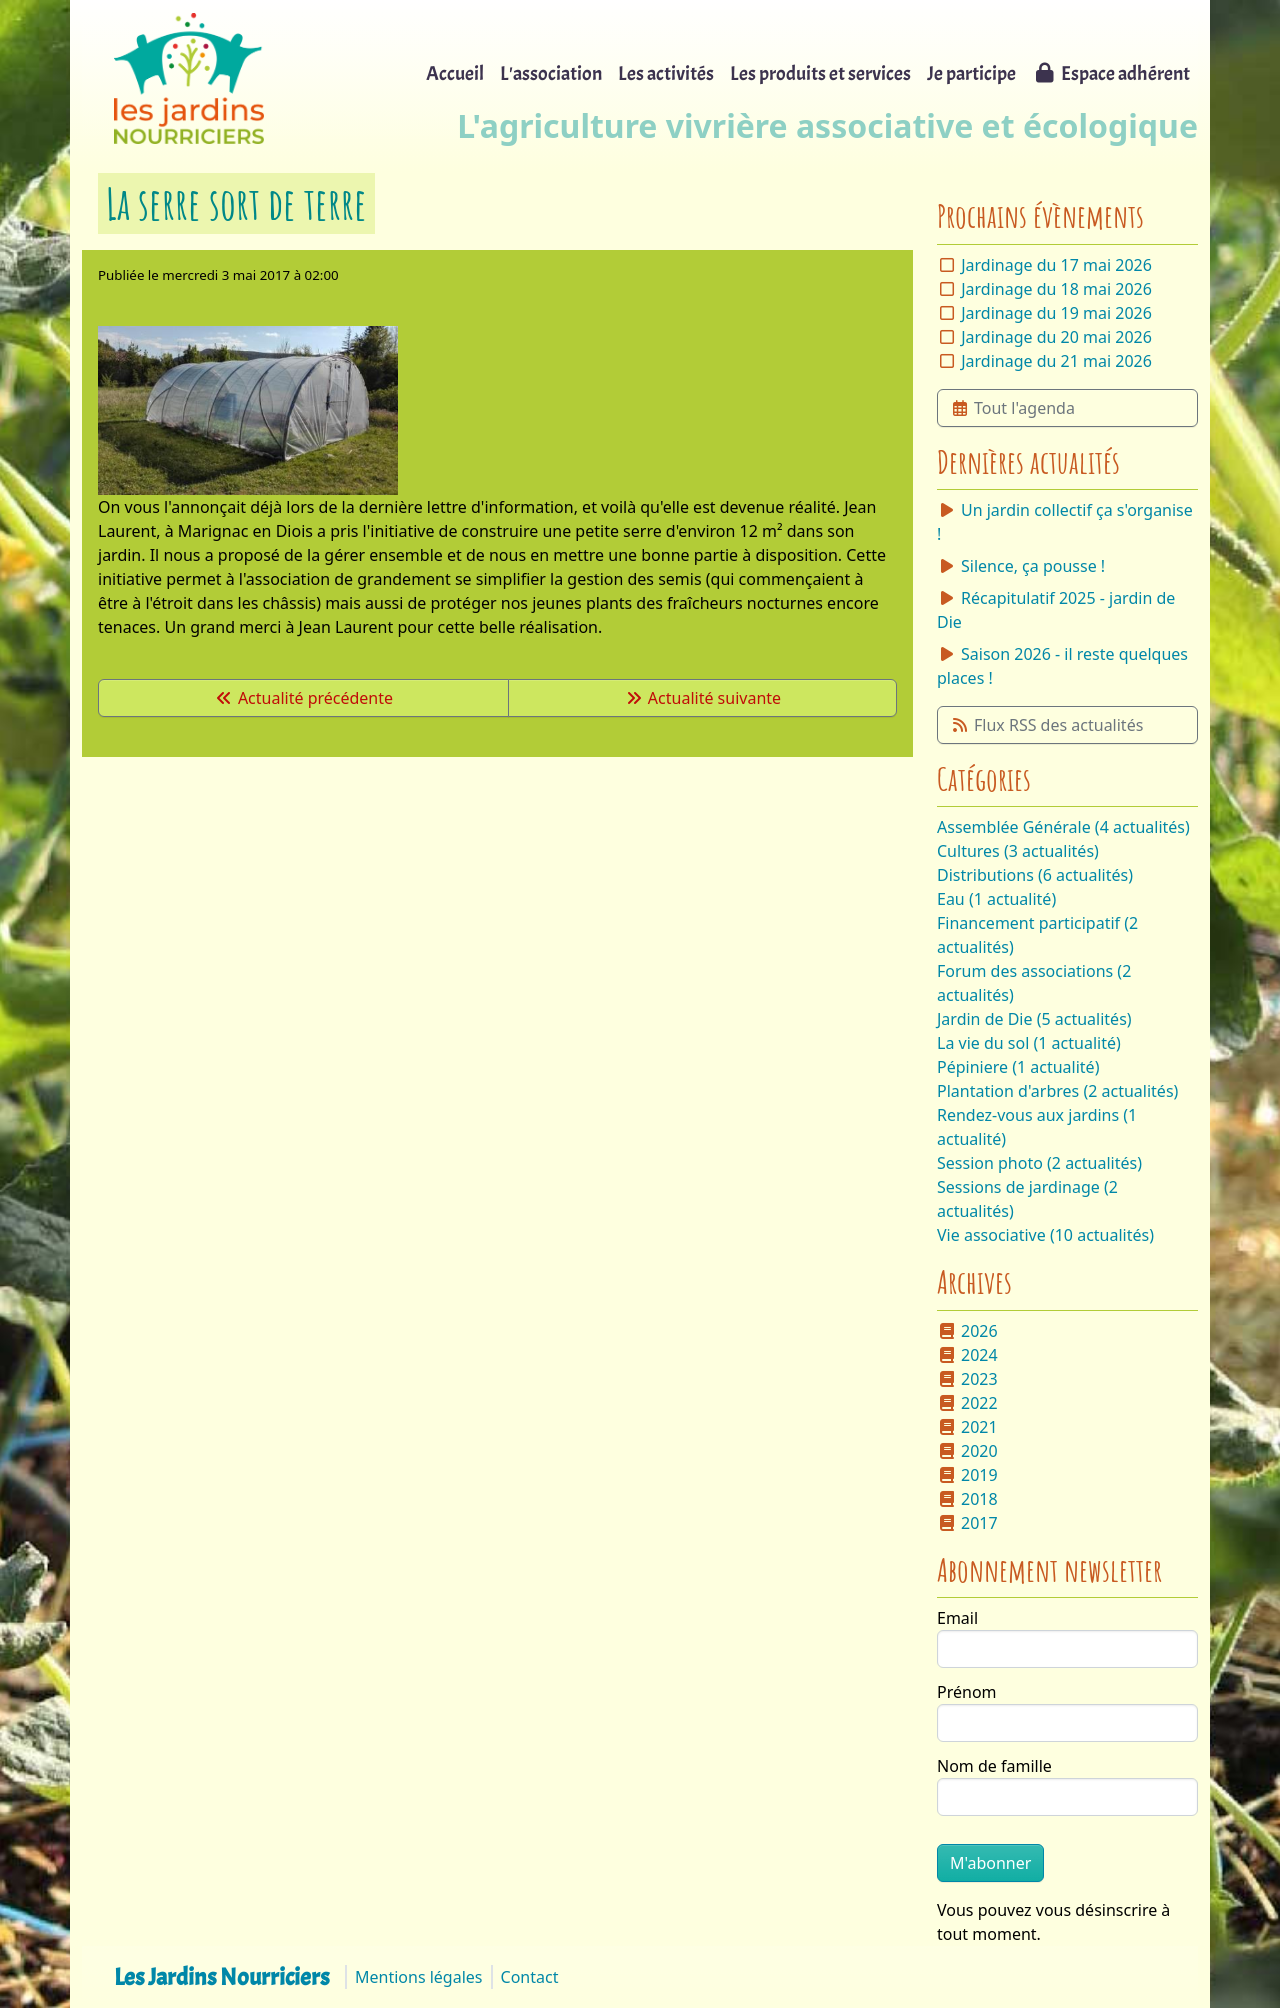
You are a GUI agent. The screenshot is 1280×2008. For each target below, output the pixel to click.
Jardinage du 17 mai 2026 (1056, 265)
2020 (967, 1451)
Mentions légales (419, 1977)
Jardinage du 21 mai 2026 (1056, 361)
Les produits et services (820, 73)
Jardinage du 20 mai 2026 (1056, 337)
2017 (967, 1523)
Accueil (455, 73)
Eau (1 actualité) (996, 899)
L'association (551, 73)
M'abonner (990, 1863)
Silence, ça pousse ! (1021, 566)
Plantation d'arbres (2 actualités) (1057, 1091)
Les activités (666, 73)
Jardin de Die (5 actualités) (1034, 1019)
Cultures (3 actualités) (1018, 851)
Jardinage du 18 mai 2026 (1056, 289)
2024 (967, 1355)
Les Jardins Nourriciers (221, 1977)
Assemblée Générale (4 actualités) (1063, 827)
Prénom (967, 1692)
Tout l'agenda (1012, 408)
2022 (967, 1403)
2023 (967, 1379)
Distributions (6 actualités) (1035, 875)
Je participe (971, 73)
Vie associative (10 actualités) (1045, 1235)
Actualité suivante (702, 698)
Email (957, 1618)
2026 (967, 1331)
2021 (967, 1427)
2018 (967, 1499)
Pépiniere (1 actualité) (1018, 1067)
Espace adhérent (1111, 73)
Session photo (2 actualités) (1039, 1163)
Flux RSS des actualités (1046, 725)
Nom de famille (994, 1766)
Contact (530, 1977)
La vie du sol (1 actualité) (1029, 1043)
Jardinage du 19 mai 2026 (1056, 313)
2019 (967, 1475)
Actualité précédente (303, 698)
